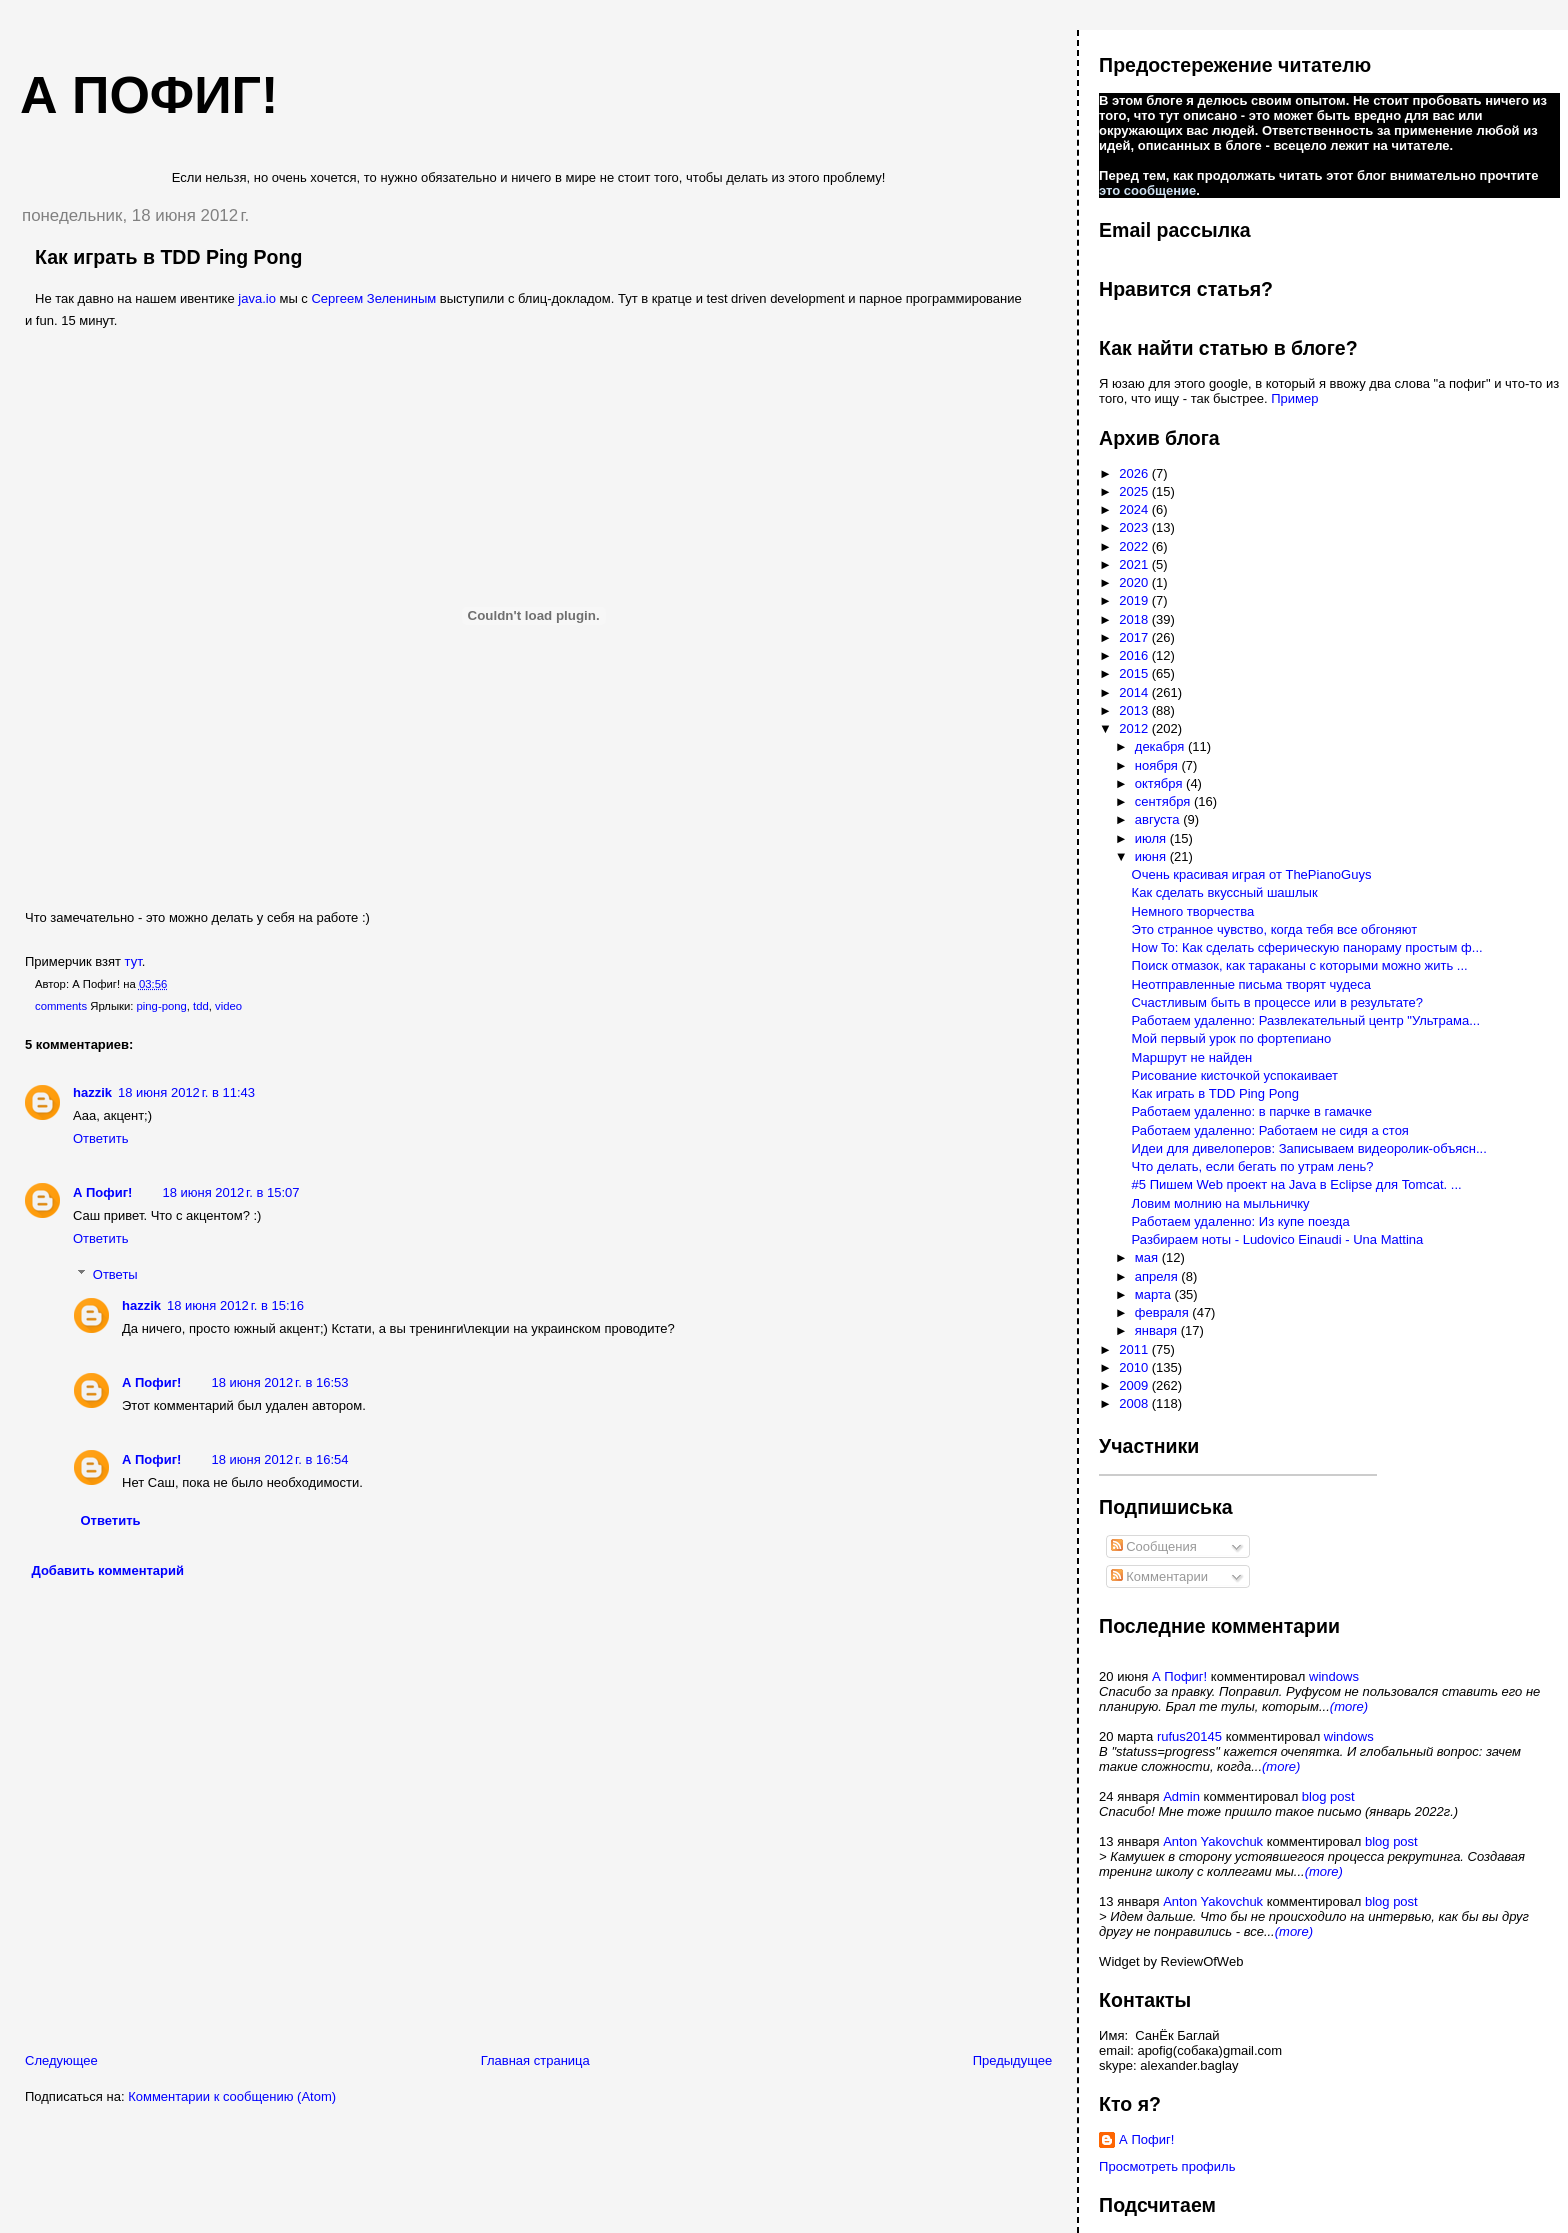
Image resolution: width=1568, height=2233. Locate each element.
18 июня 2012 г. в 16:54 (279, 1459)
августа (1159, 819)
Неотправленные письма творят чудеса (1251, 984)
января (1158, 1330)
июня (1152, 856)
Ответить (101, 1138)
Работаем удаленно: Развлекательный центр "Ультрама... (1306, 1020)
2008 (1135, 1403)
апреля (1158, 1276)
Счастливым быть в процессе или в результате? (1277, 1002)
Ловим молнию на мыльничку (1221, 1203)
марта (1155, 1294)
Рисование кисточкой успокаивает (1235, 1075)
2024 (1135, 509)
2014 (1135, 692)
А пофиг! (149, 95)
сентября (1164, 801)
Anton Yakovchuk (1213, 1841)
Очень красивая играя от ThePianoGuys (1252, 874)
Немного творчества (1193, 911)
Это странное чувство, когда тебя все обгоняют (1275, 929)
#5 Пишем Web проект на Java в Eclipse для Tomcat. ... (1297, 1184)
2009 (1135, 1385)
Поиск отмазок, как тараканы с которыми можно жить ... (1300, 965)
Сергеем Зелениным (373, 298)
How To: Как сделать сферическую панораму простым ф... (1307, 947)
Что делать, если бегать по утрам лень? (1253, 1166)
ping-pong (162, 1006)
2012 (1135, 728)
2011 (1135, 1349)
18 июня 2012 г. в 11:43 (186, 1092)
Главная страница (535, 2060)
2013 (1135, 710)
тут (133, 961)
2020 (1135, 582)
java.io (257, 298)
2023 (1135, 527)
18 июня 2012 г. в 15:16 (235, 1305)
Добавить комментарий (108, 1570)
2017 (1135, 637)
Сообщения (1154, 1546)
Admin (1181, 1796)
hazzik (92, 1092)
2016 (1135, 655)
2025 (1135, 491)
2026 (1135, 473)
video (228, 1006)
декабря (1161, 746)
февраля (1164, 1312)
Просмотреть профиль (1167, 2166)
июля (1152, 838)
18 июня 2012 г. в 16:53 (279, 1382)
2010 (1135, 1367)
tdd (201, 1006)
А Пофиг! (102, 1192)
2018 (1135, 619)
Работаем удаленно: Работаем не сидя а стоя (1270, 1130)
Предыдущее (1013, 2060)
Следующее (61, 2060)
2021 (1135, 564)
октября (1160, 783)
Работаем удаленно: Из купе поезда (1241, 1221)
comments (61, 1006)
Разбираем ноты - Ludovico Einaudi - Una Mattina (1278, 1239)
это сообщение (1147, 190)
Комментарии (1160, 1576)
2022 (1135, 546)
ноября (1158, 765)
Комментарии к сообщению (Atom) (232, 2096)
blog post (1328, 1796)
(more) (1349, 1706)
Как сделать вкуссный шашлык (1225, 892)
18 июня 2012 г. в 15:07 (230, 1192)
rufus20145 (1189, 1736)
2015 (1135, 673)
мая (1148, 1257)
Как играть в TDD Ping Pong (168, 257)
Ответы (115, 1274)
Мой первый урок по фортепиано (1232, 1038)
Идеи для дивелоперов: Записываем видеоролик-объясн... (1309, 1148)
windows (1334, 1676)
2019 (1135, 600)
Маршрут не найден (1192, 1057)
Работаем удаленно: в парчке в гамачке (1252, 1111)
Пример (1294, 398)
